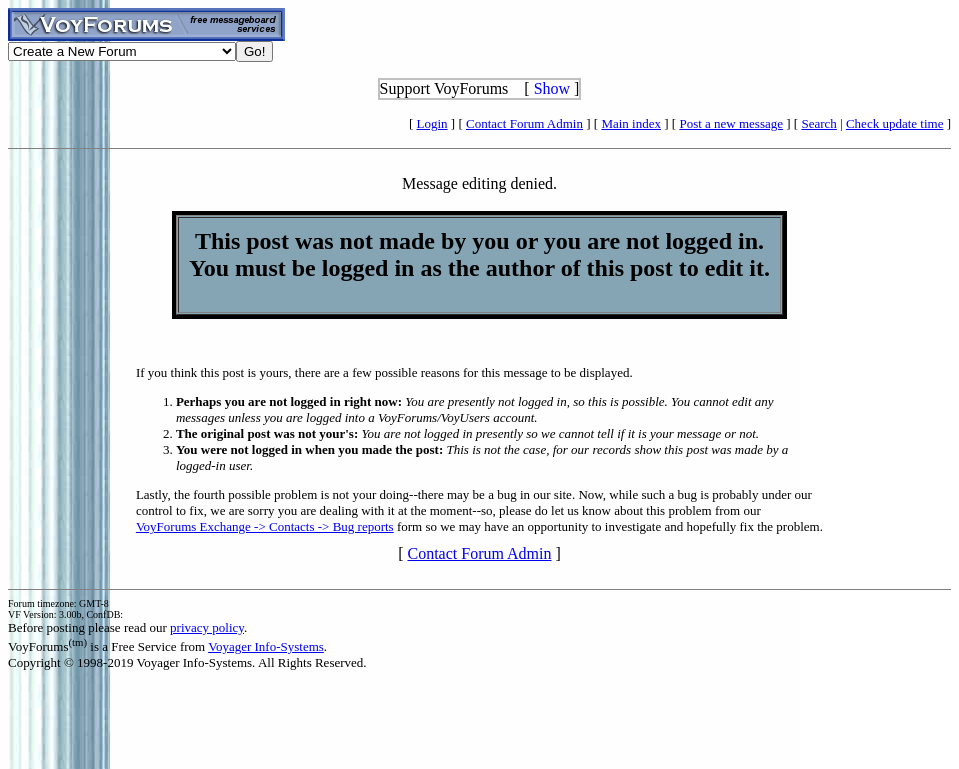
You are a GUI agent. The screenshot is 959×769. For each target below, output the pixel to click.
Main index (631, 123)
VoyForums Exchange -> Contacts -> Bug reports (265, 526)
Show (552, 88)
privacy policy (207, 627)
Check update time (894, 123)
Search (818, 123)
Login (432, 123)
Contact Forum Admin (524, 123)
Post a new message (731, 123)
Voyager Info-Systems (266, 646)
